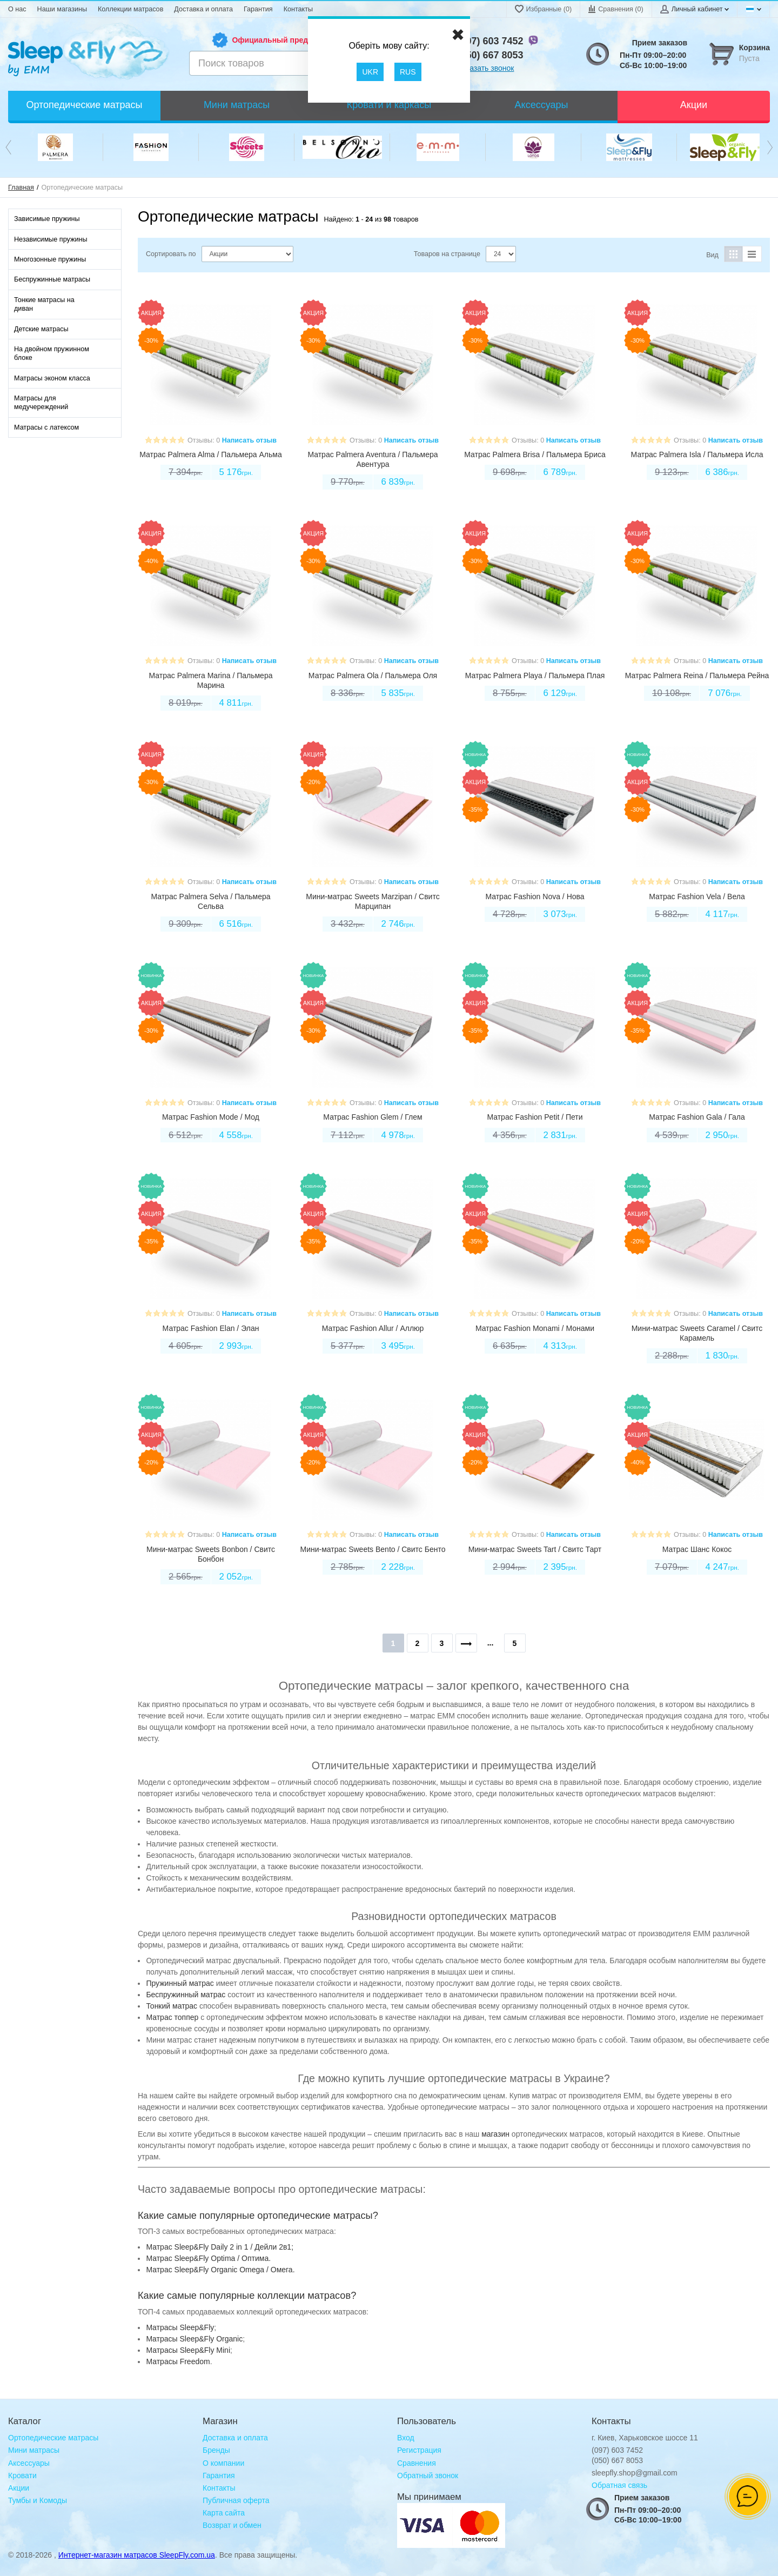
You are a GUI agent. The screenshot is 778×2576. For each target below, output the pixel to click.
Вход (405, 2437)
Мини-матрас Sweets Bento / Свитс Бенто (373, 1549)
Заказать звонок (486, 68)
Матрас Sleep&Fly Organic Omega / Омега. (220, 2269)
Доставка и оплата (203, 9)
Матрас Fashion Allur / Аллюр (373, 1328)
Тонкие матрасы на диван (44, 304)
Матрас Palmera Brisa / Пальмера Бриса (535, 454)
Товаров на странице (447, 254)
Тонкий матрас (171, 2006)
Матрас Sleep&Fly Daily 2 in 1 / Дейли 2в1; (219, 2247)
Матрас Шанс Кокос (697, 1549)
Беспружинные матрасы (52, 279)
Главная (21, 187)
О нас (17, 9)
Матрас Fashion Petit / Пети (534, 1117)
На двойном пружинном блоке (51, 353)
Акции (18, 2488)
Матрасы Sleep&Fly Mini (188, 2350)
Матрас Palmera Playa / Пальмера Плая (535, 675)
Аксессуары (29, 2463)
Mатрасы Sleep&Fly (180, 2327)
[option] (55, 147)
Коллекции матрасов (130, 9)
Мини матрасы (33, 2450)
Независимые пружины (50, 239)
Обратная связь (619, 2485)
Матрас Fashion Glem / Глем (372, 1117)
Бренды (216, 2450)
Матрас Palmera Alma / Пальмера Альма (210, 454)
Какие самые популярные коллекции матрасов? (247, 2295)
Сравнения (416, 2463)
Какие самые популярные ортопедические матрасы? (258, 2215)
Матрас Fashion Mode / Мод (210, 1117)
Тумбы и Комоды (37, 2500)
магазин (495, 2134)
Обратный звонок (427, 2475)
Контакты (298, 9)
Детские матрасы (41, 329)
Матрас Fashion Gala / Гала (697, 1117)
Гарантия (258, 9)
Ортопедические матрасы (53, 2437)
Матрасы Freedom (178, 2361)
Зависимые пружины (46, 219)
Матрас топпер (172, 2017)
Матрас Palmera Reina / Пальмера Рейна (697, 675)
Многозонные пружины (50, 259)
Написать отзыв (249, 440)
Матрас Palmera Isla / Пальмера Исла (697, 454)
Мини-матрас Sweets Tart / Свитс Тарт (534, 1549)
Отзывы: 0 (203, 440)
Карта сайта (224, 2512)
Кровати (22, 2475)
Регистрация (419, 2450)
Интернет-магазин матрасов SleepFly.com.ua (136, 2555)
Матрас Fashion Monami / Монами (534, 1328)
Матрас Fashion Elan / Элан (211, 1328)
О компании (223, 2463)
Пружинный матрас (179, 1983)
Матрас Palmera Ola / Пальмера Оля (372, 675)
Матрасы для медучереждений (41, 402)
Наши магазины (62, 9)
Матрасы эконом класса (52, 378)
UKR (370, 72)
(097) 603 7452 (491, 41)
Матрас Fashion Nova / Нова (534, 896)
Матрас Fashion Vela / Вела (697, 896)
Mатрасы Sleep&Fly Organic (194, 2338)
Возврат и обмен (232, 2525)
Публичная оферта (236, 2500)
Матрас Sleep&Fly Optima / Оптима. (208, 2258)
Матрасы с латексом (46, 427)
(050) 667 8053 (491, 55)
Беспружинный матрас (185, 1994)
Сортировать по (171, 254)
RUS (408, 72)
